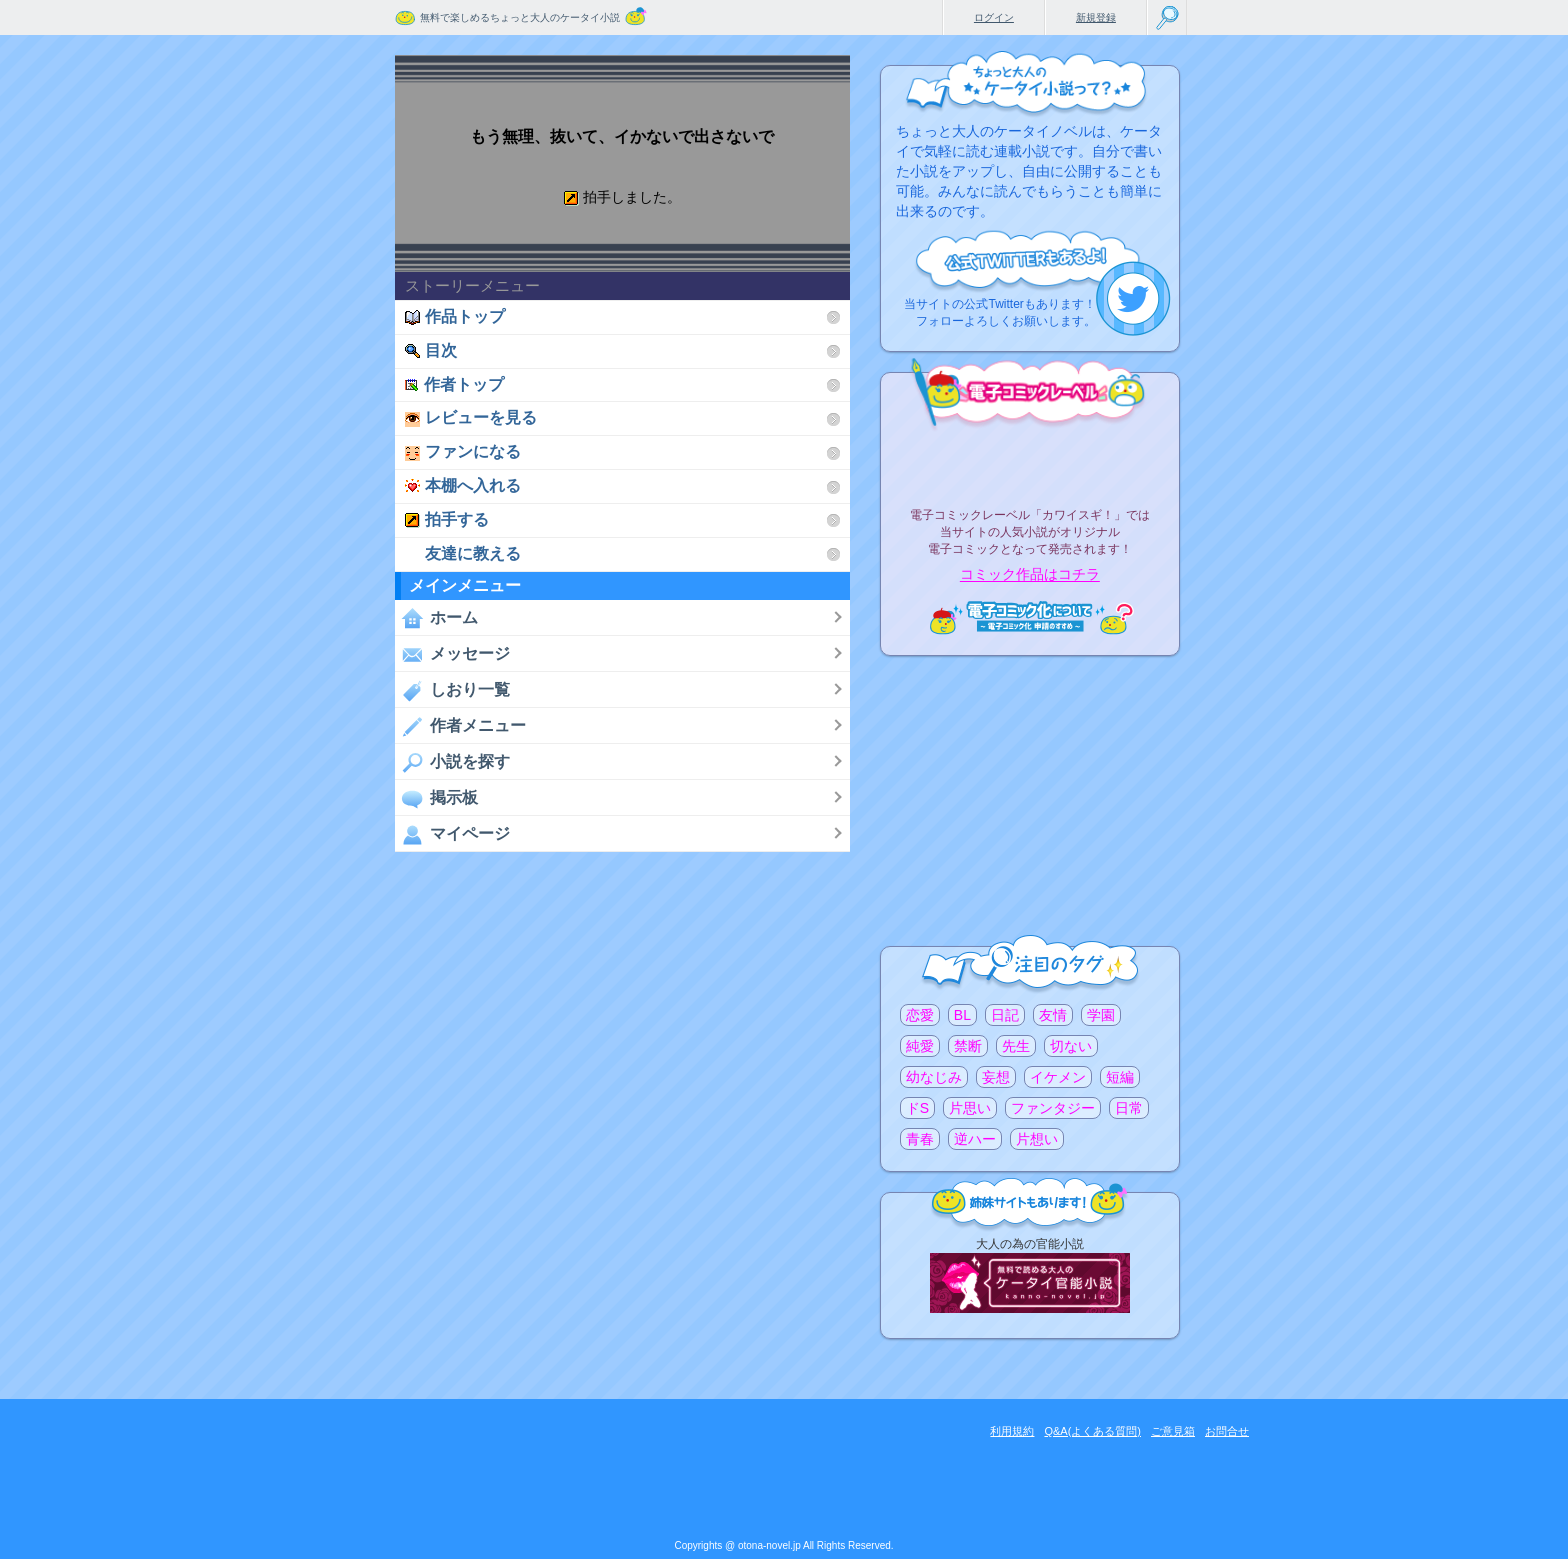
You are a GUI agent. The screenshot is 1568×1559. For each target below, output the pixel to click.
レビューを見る (471, 417)
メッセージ (452, 654)
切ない (1071, 1046)
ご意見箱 (1173, 1431)
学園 (1101, 1015)
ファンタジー (1053, 1108)
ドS (917, 1108)
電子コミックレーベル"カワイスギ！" (1030, 462)
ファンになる (463, 451)
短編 (1120, 1077)
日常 (1129, 1108)
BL (962, 1015)
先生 (1016, 1046)
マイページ (452, 834)
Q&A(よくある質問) (1092, 1431)
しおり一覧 (452, 690)
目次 (431, 350)
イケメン (1058, 1077)
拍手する (447, 519)
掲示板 (436, 798)
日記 (1005, 1015)
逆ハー (975, 1139)
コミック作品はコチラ (1030, 575)
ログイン (994, 17)
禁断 (968, 1046)
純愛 (920, 1046)
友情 (1053, 1015)
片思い (970, 1108)
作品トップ (455, 316)
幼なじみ (934, 1077)
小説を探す (452, 762)
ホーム (436, 618)
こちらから (1133, 298)
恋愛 (920, 1015)
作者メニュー (460, 726)
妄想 (996, 1077)
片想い (1037, 1139)
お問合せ (1227, 1431)
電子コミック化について (1030, 617)
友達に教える (463, 553)
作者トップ (454, 384)
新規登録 (1096, 17)
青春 (920, 1139)
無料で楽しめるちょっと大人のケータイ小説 (520, 17)
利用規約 (1012, 1431)
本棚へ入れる (463, 485)
